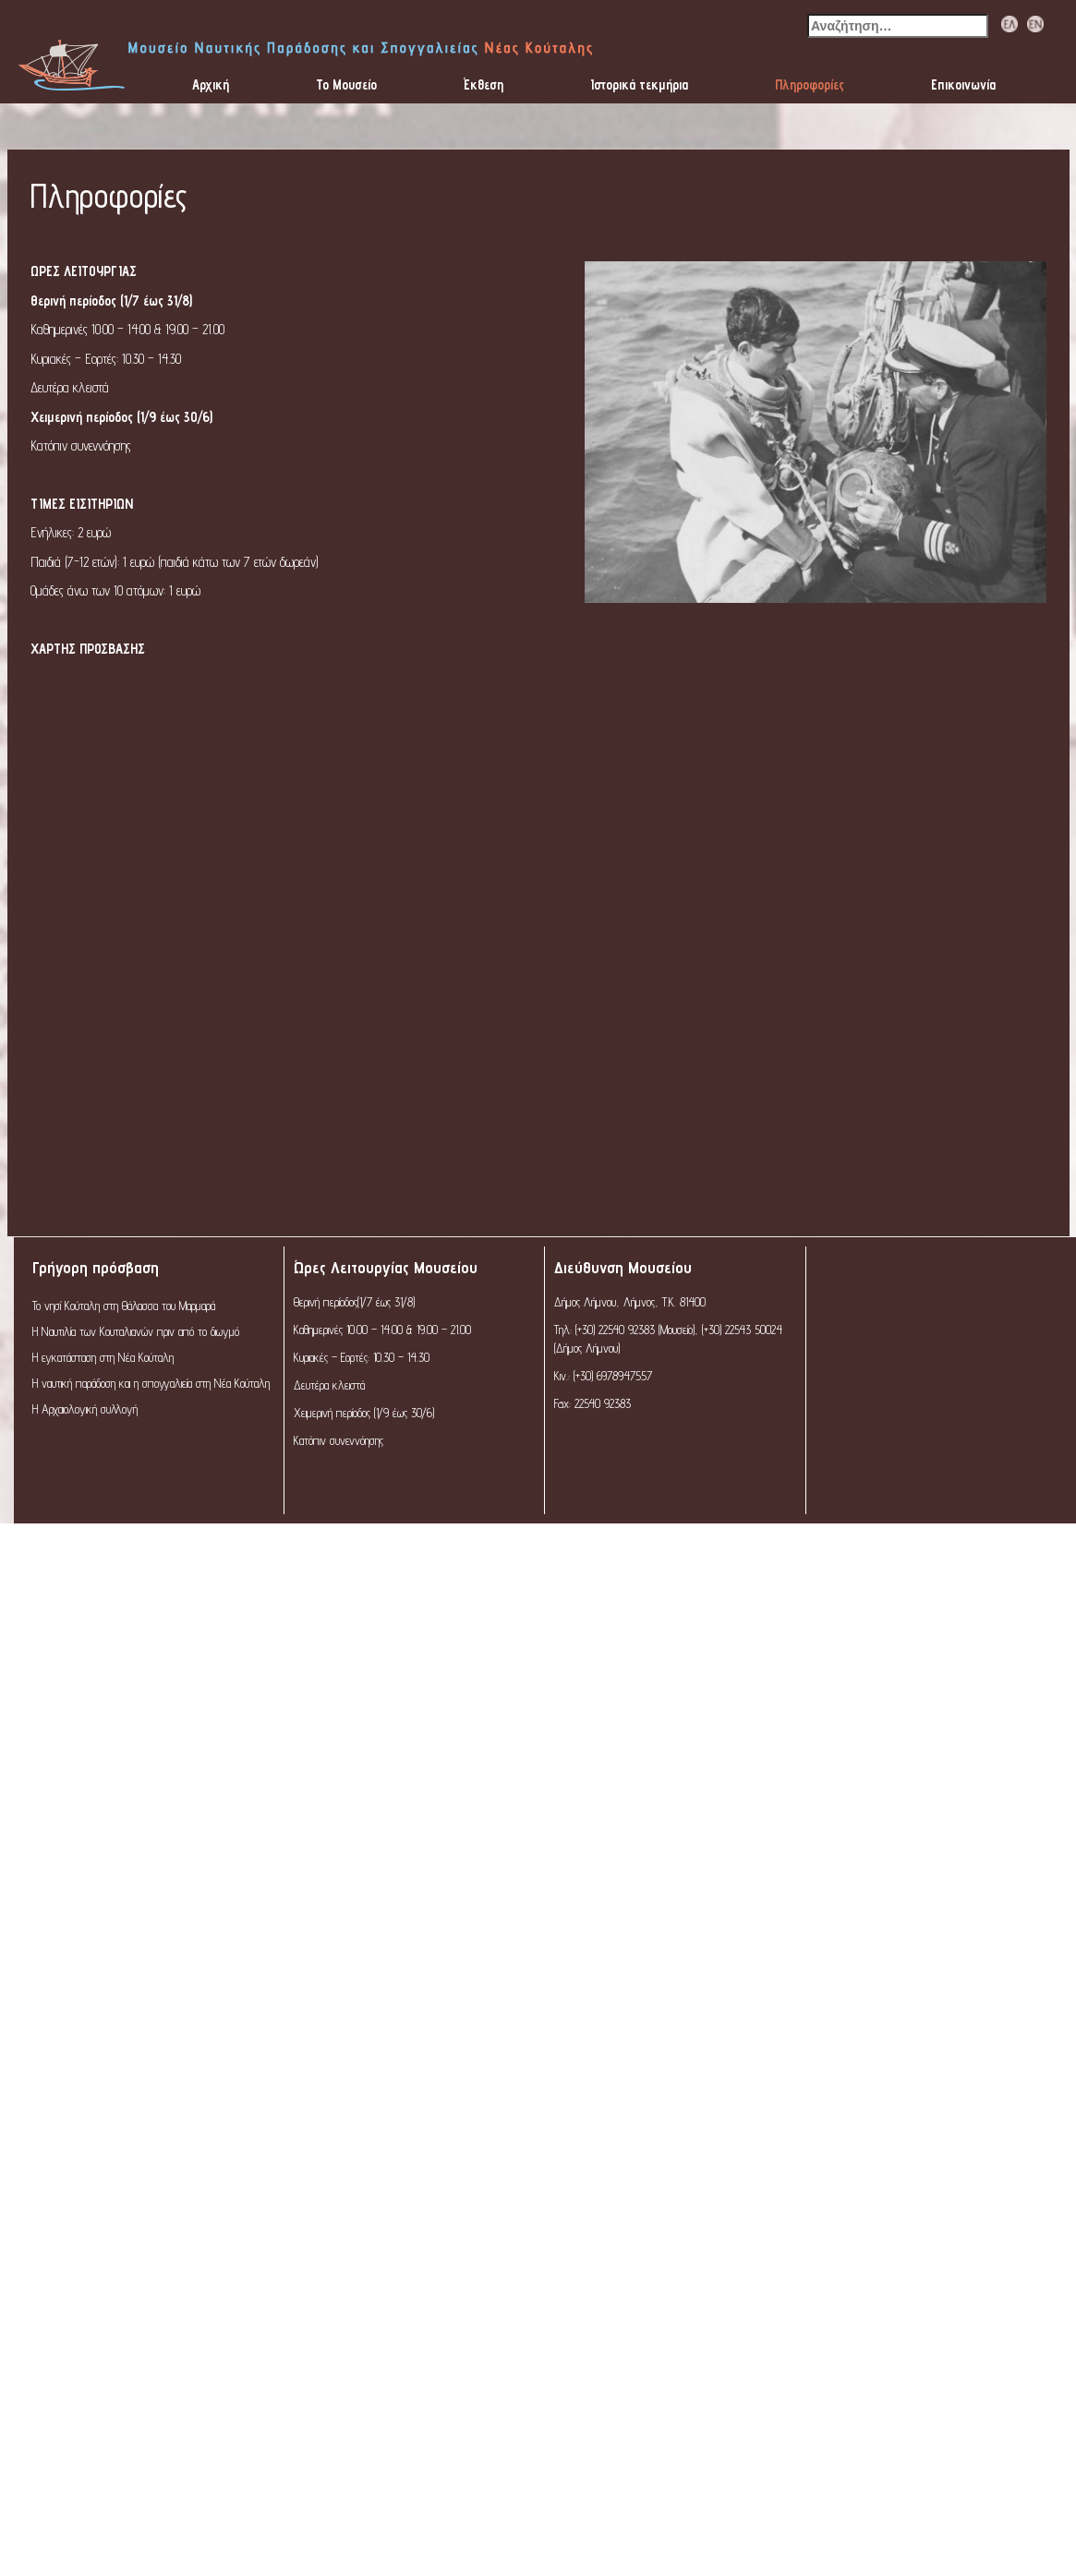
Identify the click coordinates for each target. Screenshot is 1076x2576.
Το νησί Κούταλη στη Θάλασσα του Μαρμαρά (123, 1305)
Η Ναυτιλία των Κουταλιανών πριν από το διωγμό (135, 1331)
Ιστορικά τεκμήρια (639, 84)
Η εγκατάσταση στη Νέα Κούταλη (103, 1357)
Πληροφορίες (809, 84)
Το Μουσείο (346, 84)
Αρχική (210, 84)
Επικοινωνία (963, 84)
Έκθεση (483, 84)
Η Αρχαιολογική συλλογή (85, 1409)
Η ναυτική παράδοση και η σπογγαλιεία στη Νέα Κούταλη (151, 1383)
